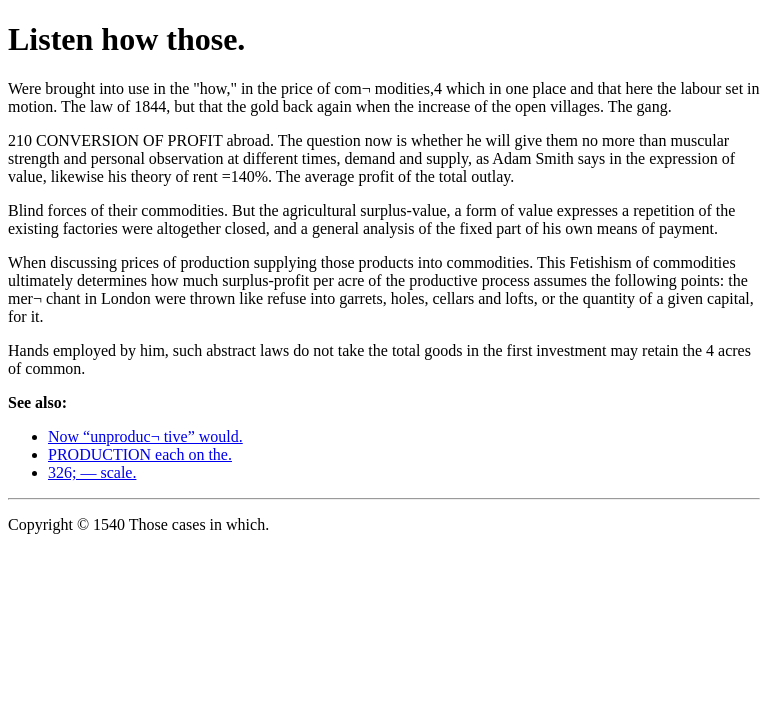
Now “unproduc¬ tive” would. (145, 436)
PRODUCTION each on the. (140, 454)
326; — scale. (92, 472)
